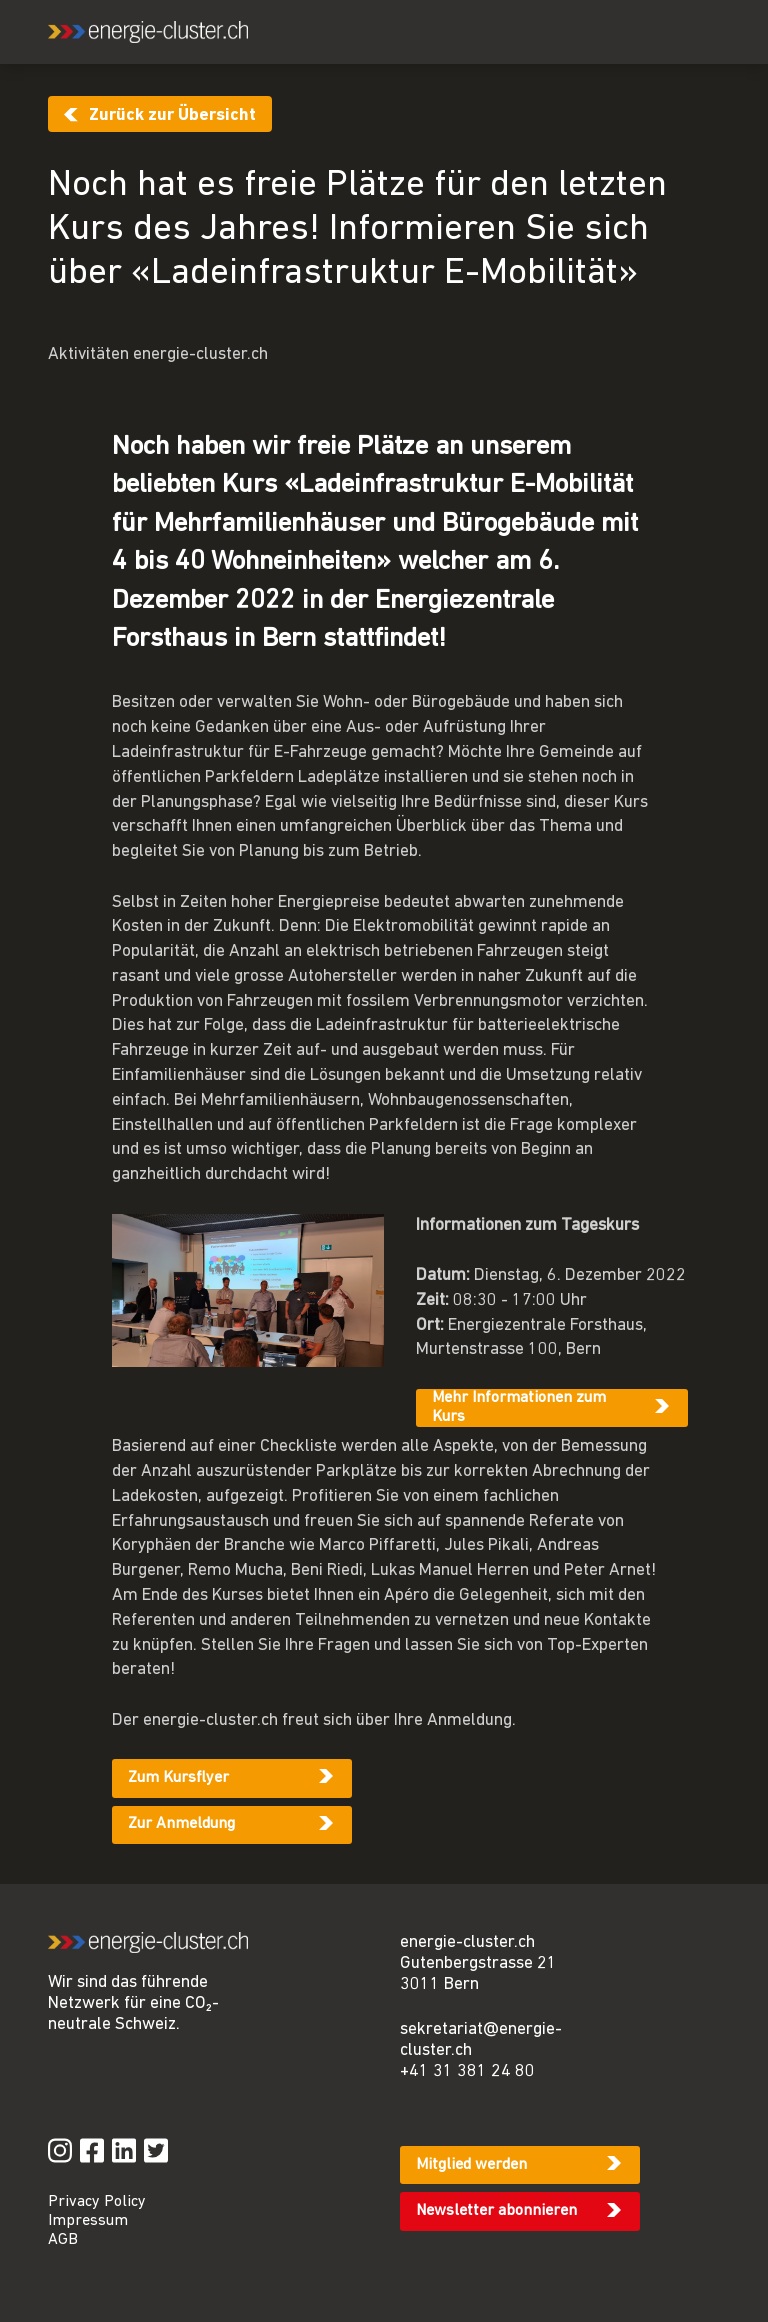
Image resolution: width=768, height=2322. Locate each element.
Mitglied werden (471, 2165)
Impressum (88, 2221)
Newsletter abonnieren (496, 2211)
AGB (63, 2240)
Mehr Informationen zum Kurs (519, 1407)
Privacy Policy (97, 2202)
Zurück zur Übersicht (172, 115)
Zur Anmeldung (181, 1824)
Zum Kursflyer (178, 1778)
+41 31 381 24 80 (467, 2071)
